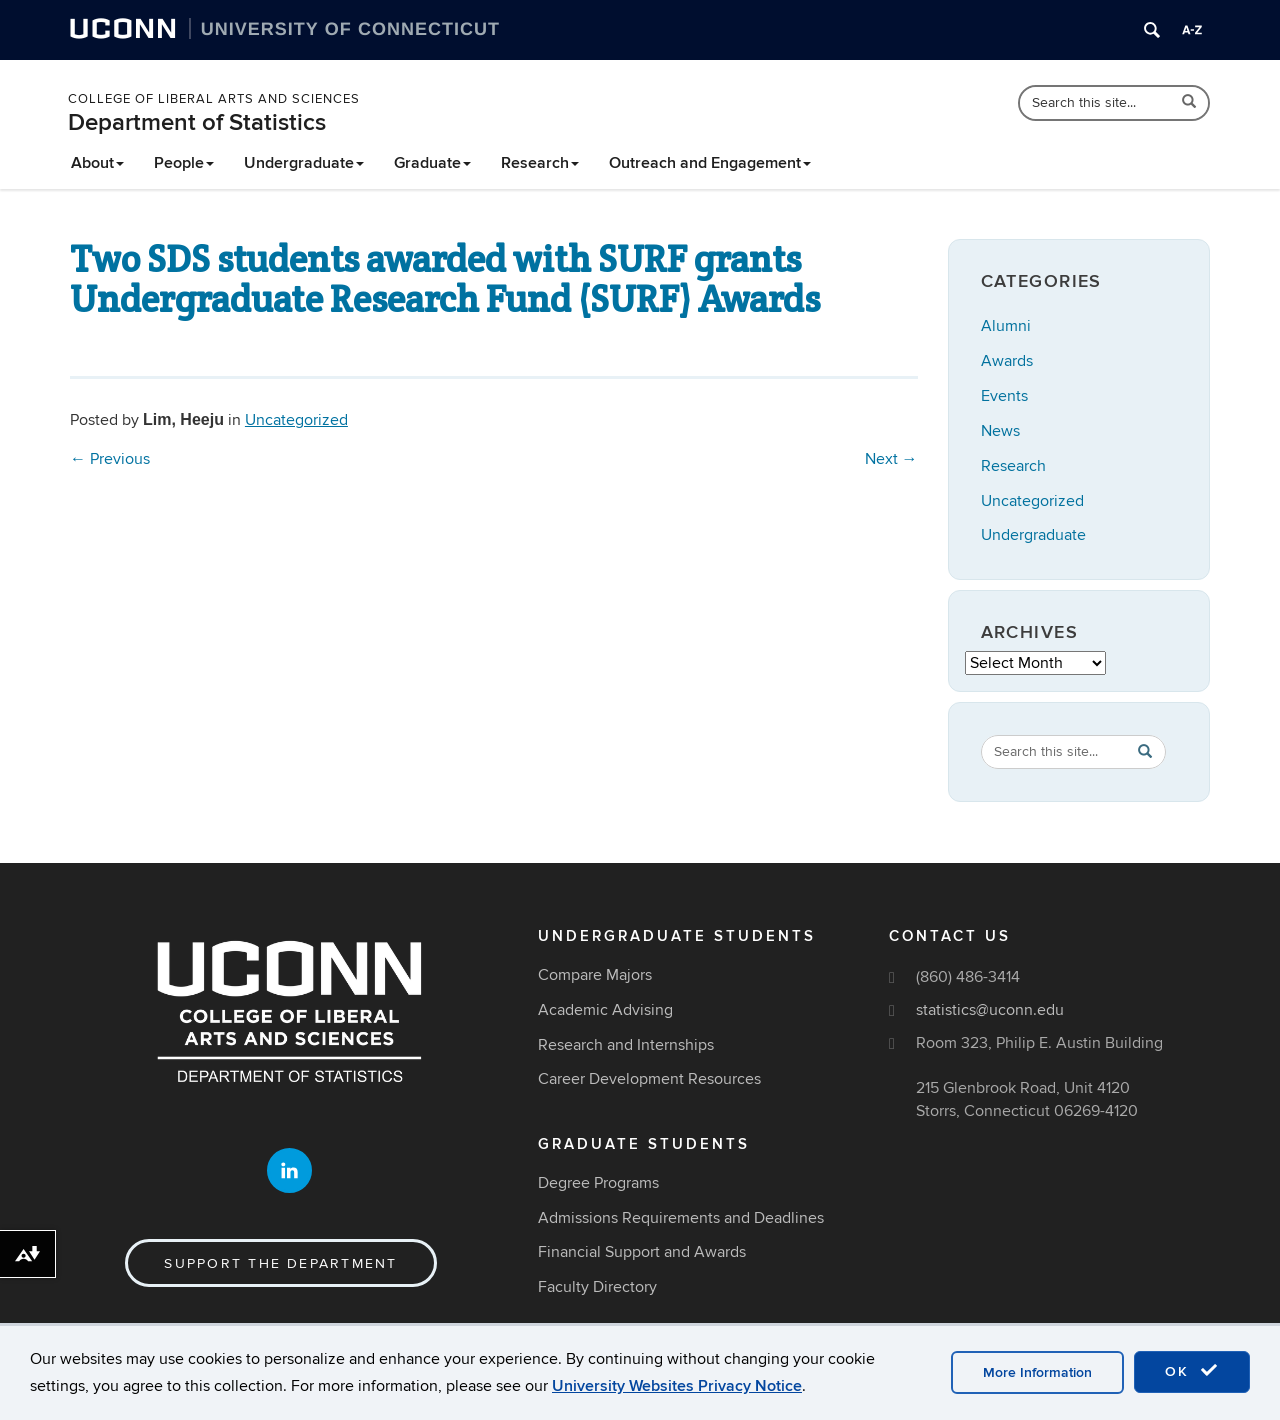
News (1000, 431)
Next (891, 459)
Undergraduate (304, 163)
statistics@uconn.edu (990, 1010)
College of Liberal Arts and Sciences (214, 99)
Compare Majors (595, 975)
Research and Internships (626, 1045)
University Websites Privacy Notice (677, 1386)
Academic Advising (605, 1010)
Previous (110, 459)
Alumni (1006, 326)
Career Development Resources (649, 1079)
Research (540, 163)
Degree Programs (598, 1183)
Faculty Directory (597, 1287)
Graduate (432, 163)
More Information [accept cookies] (1037, 1372)
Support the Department (280, 1263)
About (97, 163)
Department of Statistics (197, 122)
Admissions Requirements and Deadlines (681, 1218)
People (184, 163)
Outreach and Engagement (710, 163)
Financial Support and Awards (642, 1252)
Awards (1007, 361)
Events (1004, 396)
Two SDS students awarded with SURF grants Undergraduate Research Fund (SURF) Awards (445, 279)
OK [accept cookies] (1192, 1371)
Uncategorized (296, 420)
